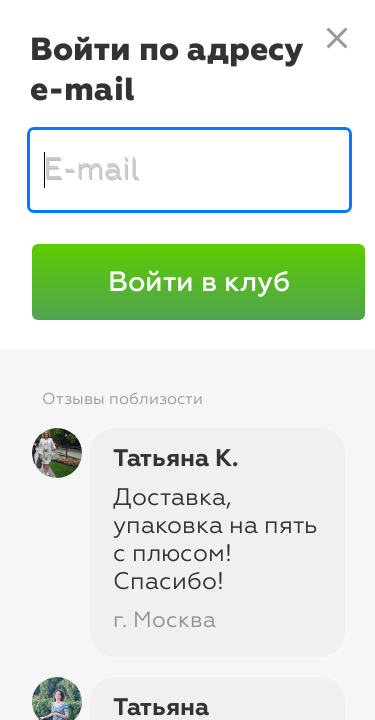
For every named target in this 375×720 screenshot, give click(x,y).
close (337, 38)
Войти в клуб (199, 282)
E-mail (91, 168)
